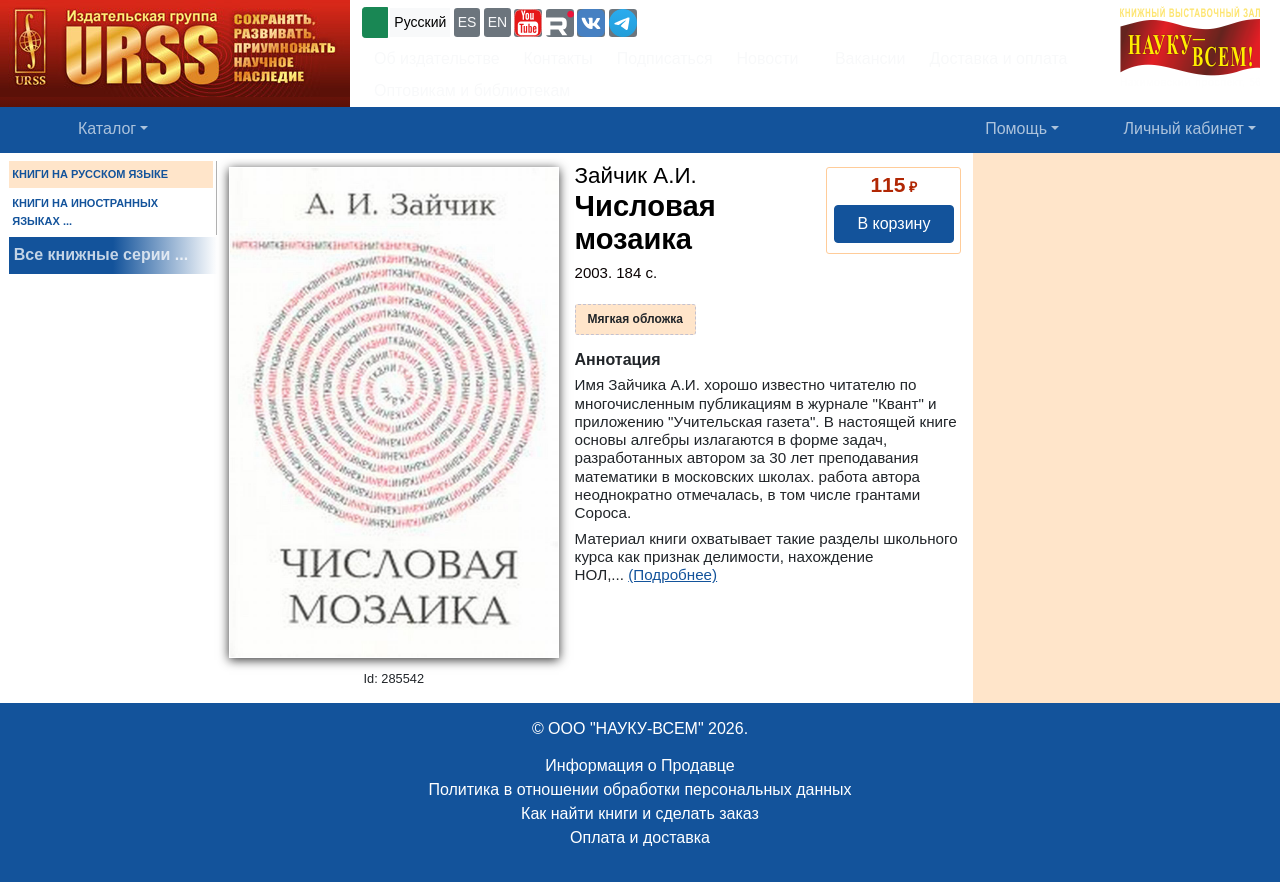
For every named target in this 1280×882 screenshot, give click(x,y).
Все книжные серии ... (101, 254)
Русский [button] (420, 22)
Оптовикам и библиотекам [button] (472, 90)
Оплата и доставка (640, 837)
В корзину (893, 223)
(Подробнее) (672, 574)
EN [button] (497, 22)
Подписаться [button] (665, 58)
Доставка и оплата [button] (998, 58)
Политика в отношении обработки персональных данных (639, 789)
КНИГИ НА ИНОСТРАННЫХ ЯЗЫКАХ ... (85, 212)
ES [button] (467, 22)
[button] (528, 23)
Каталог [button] (107, 128)
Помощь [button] (1016, 128)
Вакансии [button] (865, 58)
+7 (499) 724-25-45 (714, 20)
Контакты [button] (558, 58)
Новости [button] (768, 58)
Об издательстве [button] (437, 58)
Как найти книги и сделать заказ (640, 813)
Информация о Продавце (639, 765)
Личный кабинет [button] (1184, 128)
